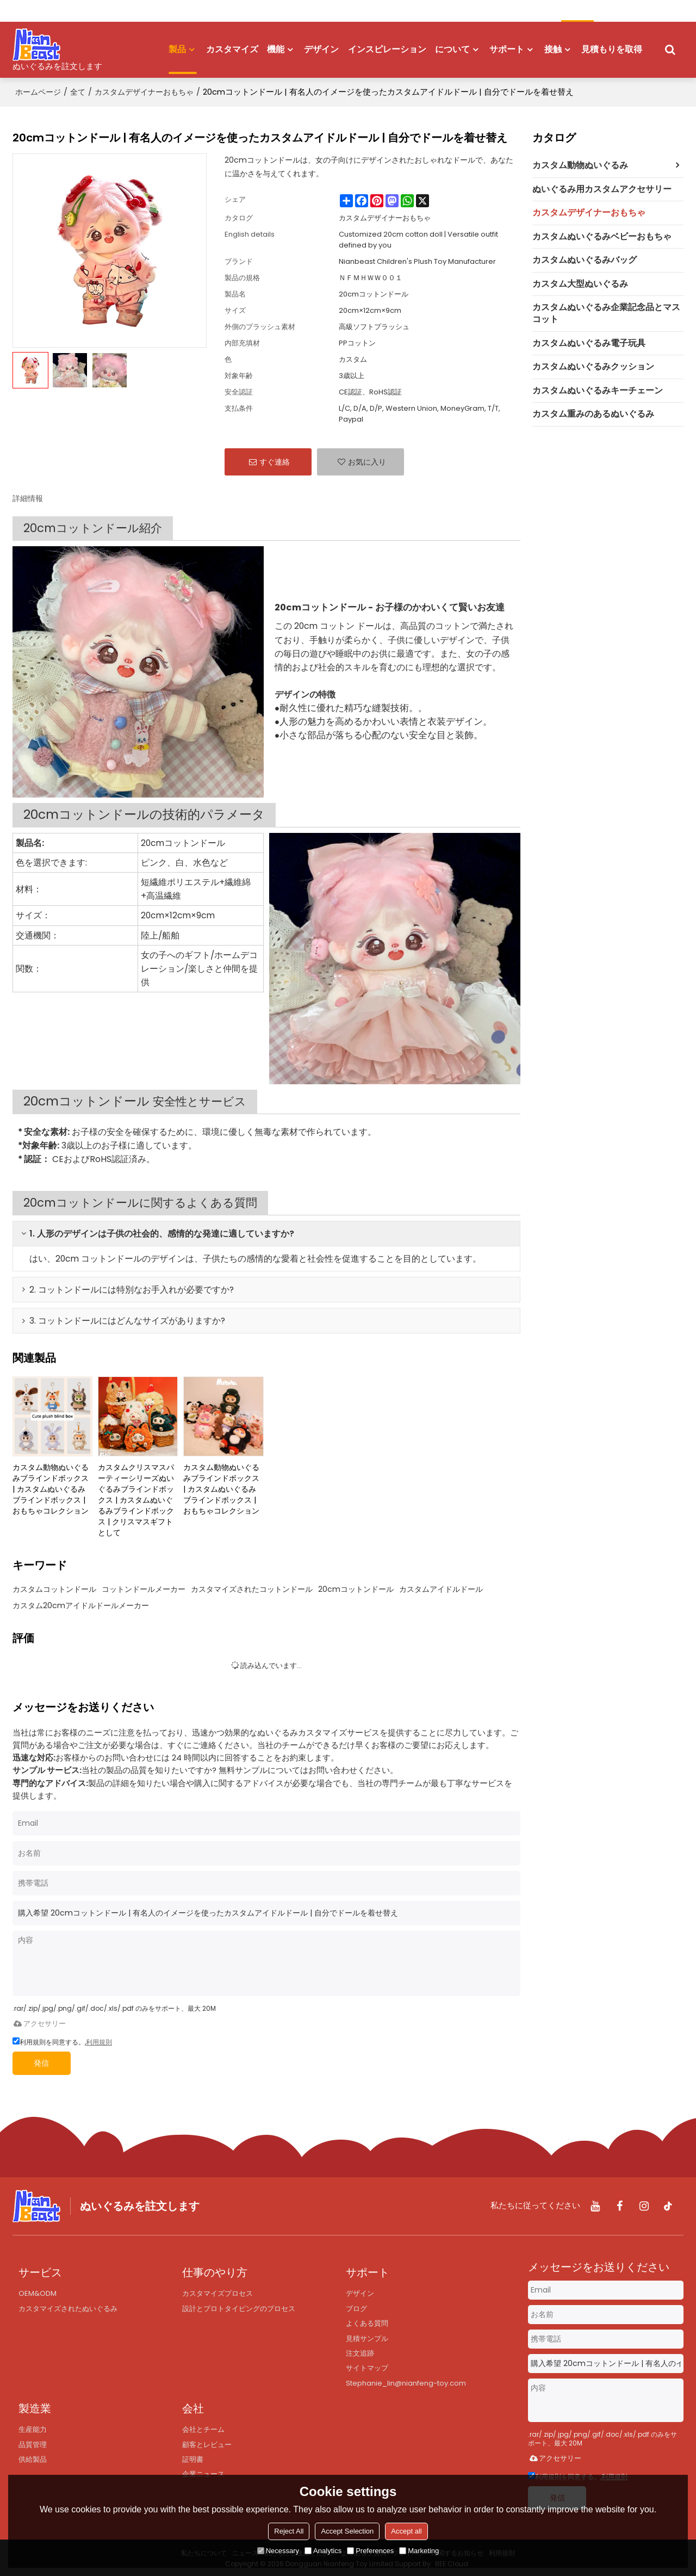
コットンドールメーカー (143, 1586)
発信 (47, 2060)
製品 (183, 57)
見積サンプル (367, 2337)
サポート (506, 48)
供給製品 (32, 2461)
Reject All (288, 2531)
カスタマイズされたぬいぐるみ (67, 2306)
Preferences (370, 2551)
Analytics (322, 2551)
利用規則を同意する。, (62, 2039)
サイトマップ (367, 2368)
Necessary (278, 2551)
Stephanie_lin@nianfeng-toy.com (407, 2383)
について (452, 48)
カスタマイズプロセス (217, 2291)
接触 (553, 48)
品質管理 (32, 2446)
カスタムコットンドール (54, 1586)
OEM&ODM (37, 2291)
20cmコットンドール (356, 1586)
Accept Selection (347, 2531)
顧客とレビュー (207, 2446)
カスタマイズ (232, 48)
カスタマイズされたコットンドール (252, 1586)
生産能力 (32, 2430)
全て (77, 89)
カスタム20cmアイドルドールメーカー (81, 1602)
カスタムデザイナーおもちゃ (144, 89)
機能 (275, 48)
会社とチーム (203, 2430)
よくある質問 (367, 2322)
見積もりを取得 (611, 48)
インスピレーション (387, 48)
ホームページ (38, 89)
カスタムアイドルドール (441, 1586)
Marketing (419, 2551)
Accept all (406, 2531)
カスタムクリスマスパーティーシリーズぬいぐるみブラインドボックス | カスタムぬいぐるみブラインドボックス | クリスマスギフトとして (136, 1497)
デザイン (321, 48)
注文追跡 (360, 2353)
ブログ (356, 2306)
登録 (90, 11)
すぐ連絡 (274, 459)
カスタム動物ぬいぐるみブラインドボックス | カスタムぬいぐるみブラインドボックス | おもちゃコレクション (51, 1486)
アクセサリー (39, 2021)
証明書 (192, 2461)
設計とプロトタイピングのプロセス (238, 2306)
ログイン (58, 11)
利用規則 (99, 2039)
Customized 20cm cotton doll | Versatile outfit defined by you (418, 237)
